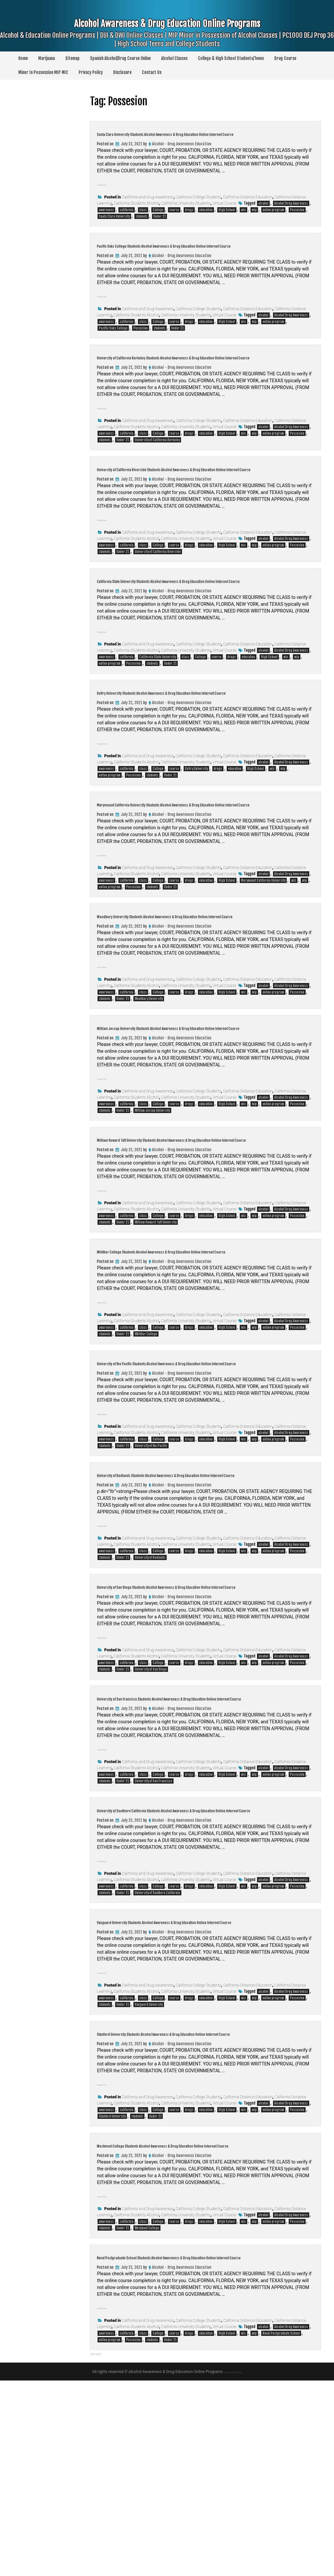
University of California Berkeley (157, 469)
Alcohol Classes (174, 58)
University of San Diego (151, 1806)
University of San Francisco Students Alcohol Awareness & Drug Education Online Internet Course (194, 1839)
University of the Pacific (151, 1563)
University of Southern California (157, 2049)
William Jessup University (152, 1198)
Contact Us (151, 72)
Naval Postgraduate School (281, 2529)
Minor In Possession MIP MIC (43, 72)
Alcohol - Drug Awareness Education (181, 153)
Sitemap (72, 58)
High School (227, 220)
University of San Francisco (153, 1928)
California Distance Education (247, 207)
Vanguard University (149, 2171)
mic (243, 220)
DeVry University (196, 827)
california (126, 220)
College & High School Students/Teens (231, 58)
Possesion (297, 220)
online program (273, 220)
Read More (107, 193)
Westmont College (147, 2414)
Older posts (103, 2548)
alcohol (263, 213)
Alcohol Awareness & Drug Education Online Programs (167, 36)
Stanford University (112, 2292)
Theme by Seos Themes (232, 2567)
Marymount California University (263, 949)
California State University (157, 706)
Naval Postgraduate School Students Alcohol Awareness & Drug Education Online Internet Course (193, 2447)
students (141, 226)
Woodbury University (149, 1077)
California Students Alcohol (136, 213)
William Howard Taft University (155, 1320)
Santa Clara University (114, 226)
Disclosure (122, 72)
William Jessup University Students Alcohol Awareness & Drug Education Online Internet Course (191, 1110)
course (174, 220)
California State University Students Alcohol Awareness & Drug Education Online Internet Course (193, 624)
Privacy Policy (91, 72)
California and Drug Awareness (148, 207)
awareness (106, 220)
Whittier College (146, 1441)
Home (23, 58)
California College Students (198, 207)
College (158, 220)
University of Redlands (150, 1684)
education (206, 220)
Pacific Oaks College (113, 348)
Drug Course (285, 58)
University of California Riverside (158, 591)
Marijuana (46, 58)
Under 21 (159, 226)
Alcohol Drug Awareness (291, 213)
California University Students (186, 213)
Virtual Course (224, 213)
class (143, 220)
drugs (189, 220)
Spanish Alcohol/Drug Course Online (120, 58)
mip (254, 220)
